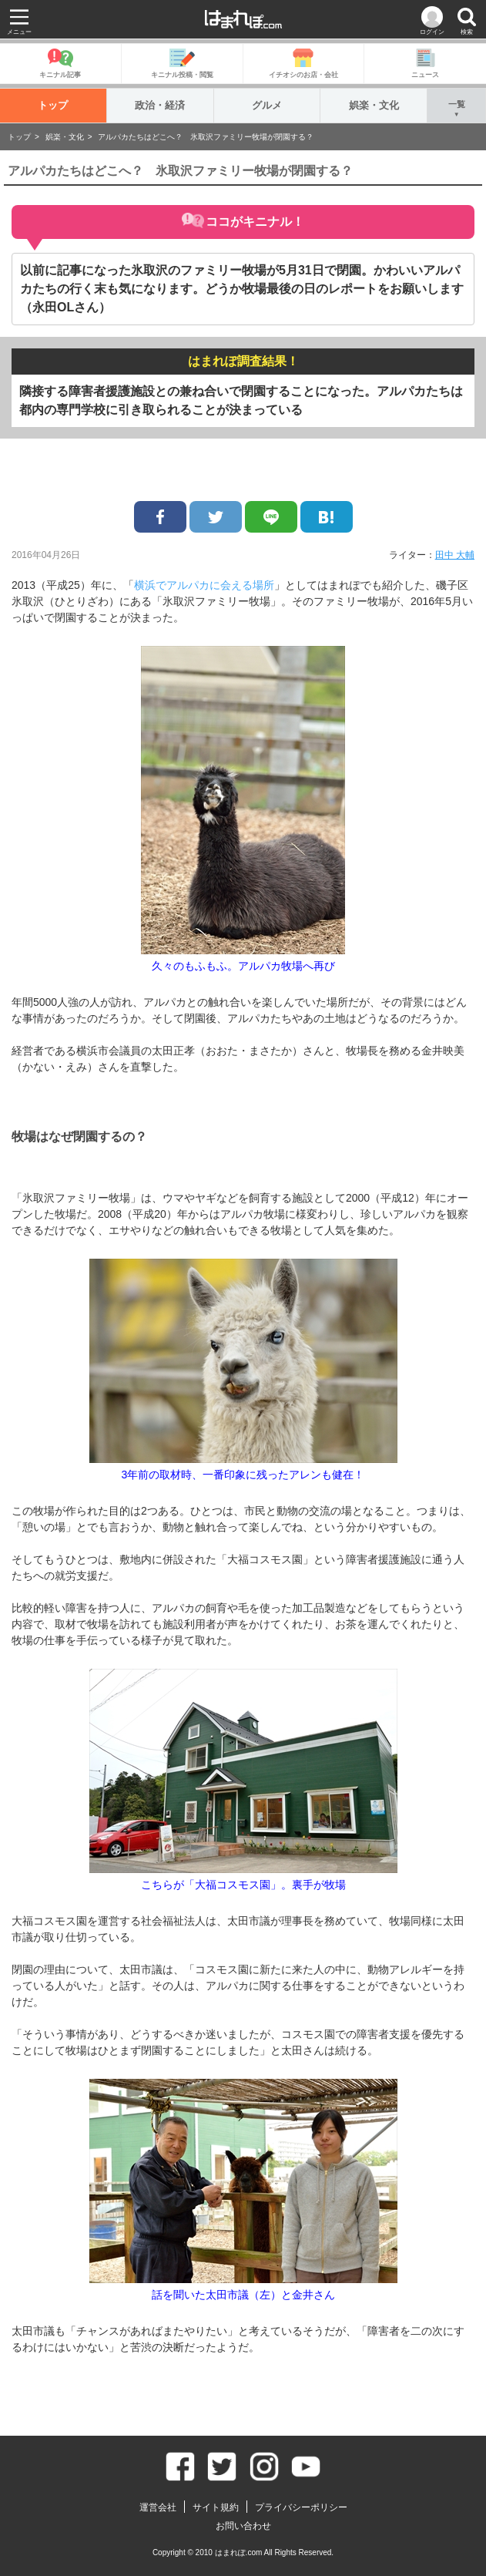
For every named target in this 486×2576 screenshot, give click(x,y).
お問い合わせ (243, 2526)
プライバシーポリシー (301, 2507)
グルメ (267, 105)
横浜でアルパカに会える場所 (204, 585)
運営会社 (157, 2507)
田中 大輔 (454, 555)
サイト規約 (216, 2507)
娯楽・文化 (374, 105)
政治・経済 (160, 105)
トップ (53, 105)
